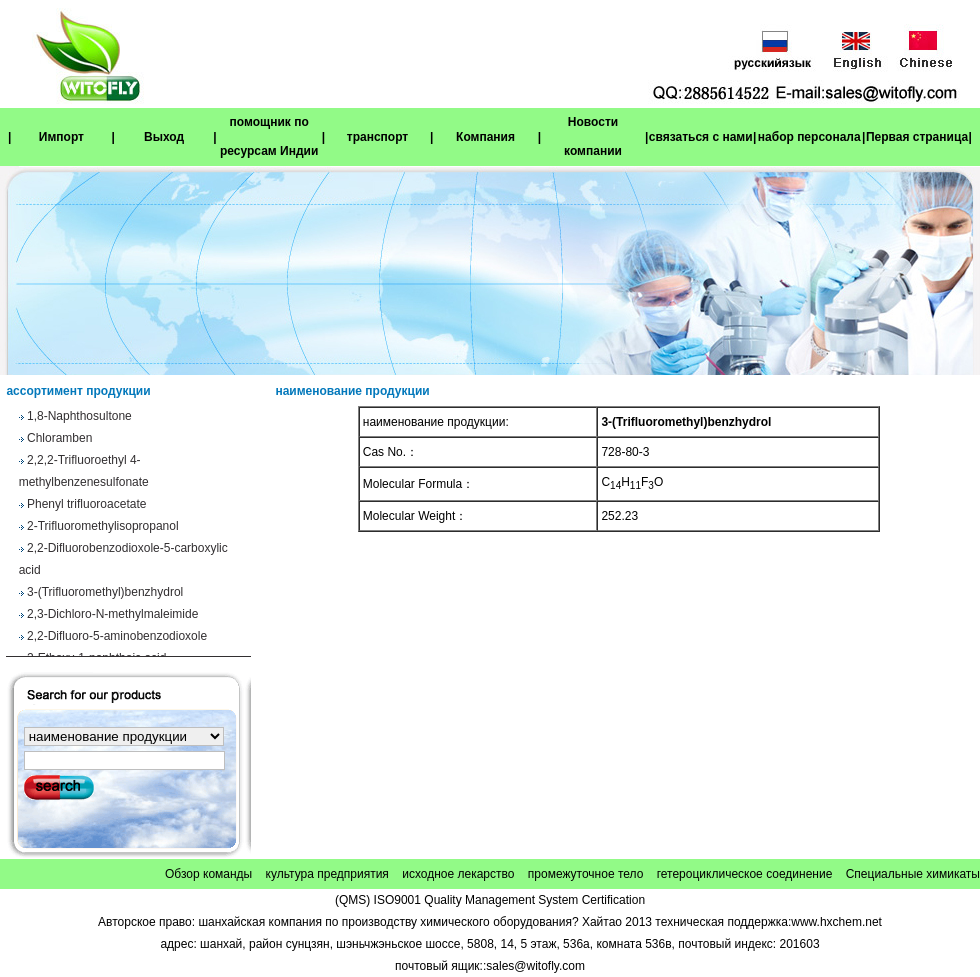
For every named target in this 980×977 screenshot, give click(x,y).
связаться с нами (701, 137)
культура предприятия (327, 874)
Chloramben (59, 440)
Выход (164, 137)
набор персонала (809, 137)
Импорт (61, 137)
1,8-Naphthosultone (79, 418)
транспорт (377, 137)
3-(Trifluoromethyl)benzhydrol (105, 594)
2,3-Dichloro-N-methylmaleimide (112, 616)
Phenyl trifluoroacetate (86, 506)
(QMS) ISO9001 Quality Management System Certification (490, 900)
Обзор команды (208, 874)
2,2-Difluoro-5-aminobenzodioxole (117, 638)
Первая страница (917, 137)
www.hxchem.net (836, 922)
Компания (485, 137)
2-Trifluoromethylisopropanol (103, 528)
